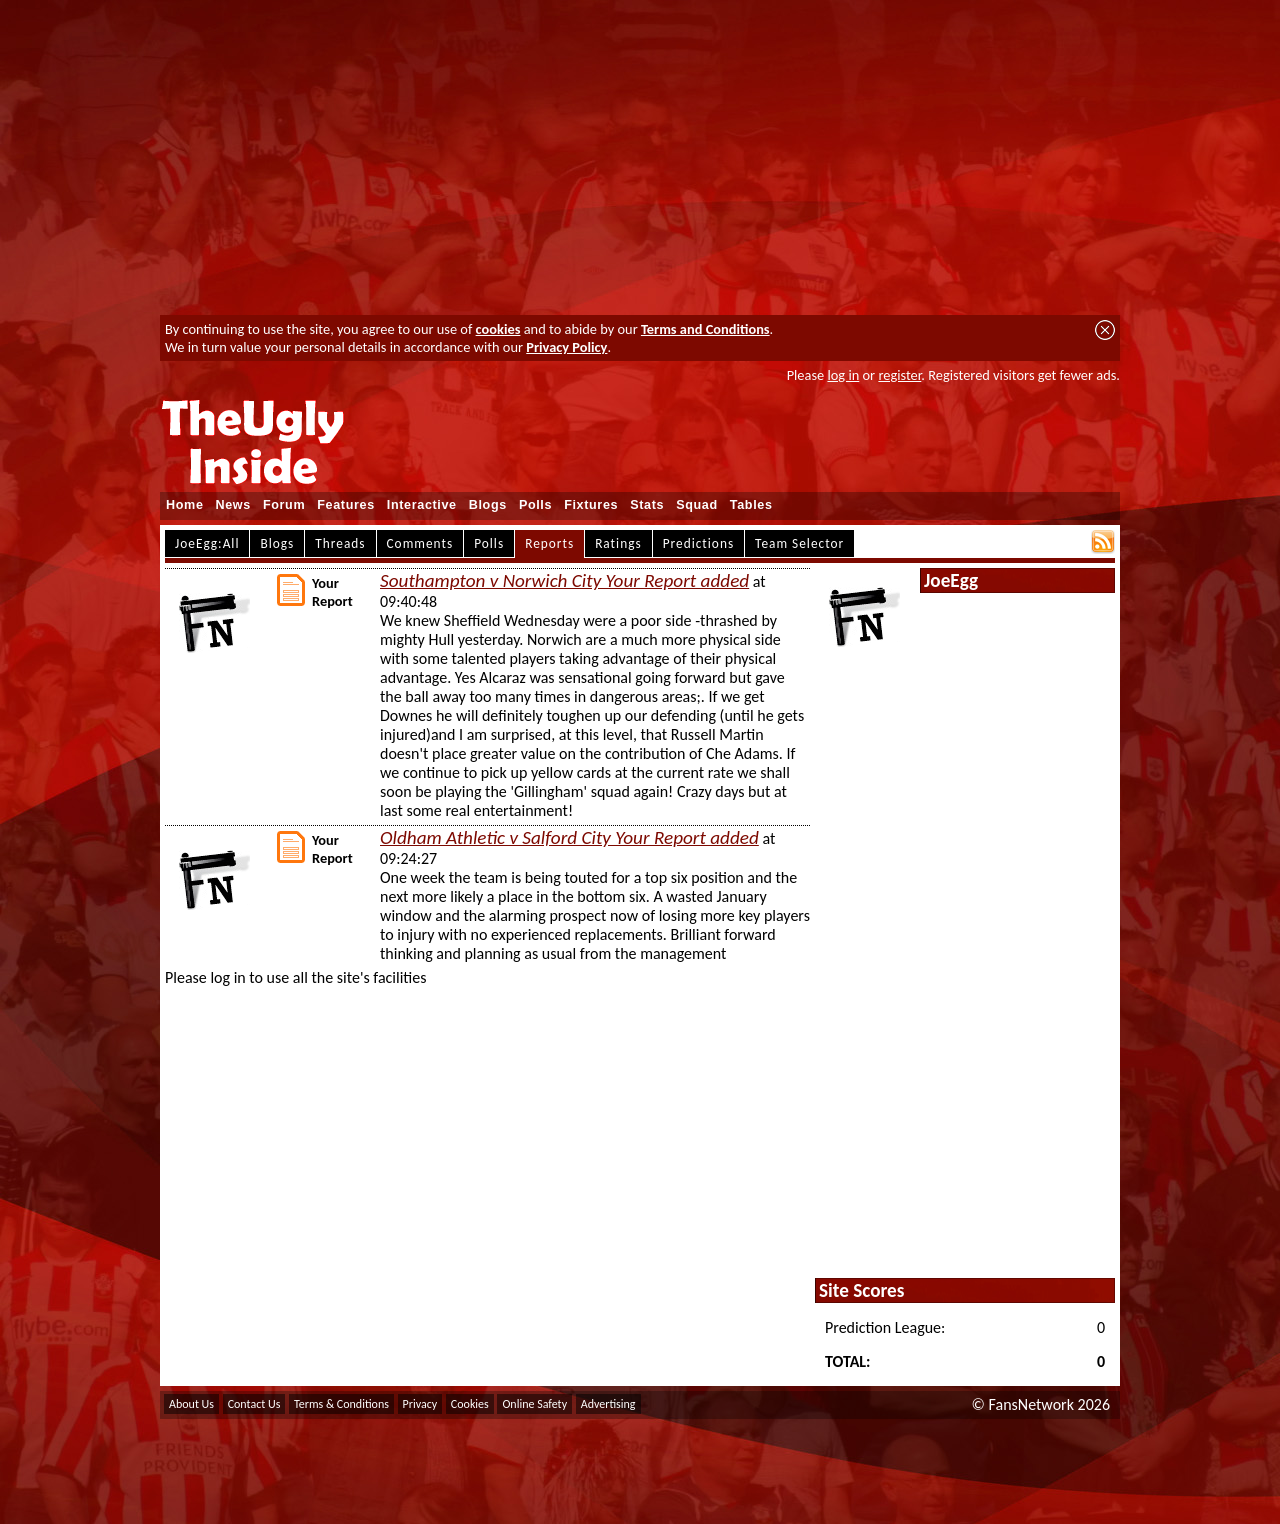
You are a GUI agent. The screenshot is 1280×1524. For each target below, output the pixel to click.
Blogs (488, 505)
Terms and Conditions (705, 329)
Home (185, 505)
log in (843, 375)
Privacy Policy (566, 347)
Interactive (422, 505)
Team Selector (799, 543)
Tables (751, 505)
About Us (191, 1404)
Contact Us (254, 1404)
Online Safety (534, 1404)
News (233, 505)
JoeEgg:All (207, 543)
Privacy (420, 1404)
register (899, 375)
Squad (697, 505)
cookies (498, 329)
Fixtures (591, 505)
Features (346, 505)
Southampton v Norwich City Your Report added (564, 580)
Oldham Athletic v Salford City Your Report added (569, 837)
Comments (420, 543)
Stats (647, 505)
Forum (284, 505)
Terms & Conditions (341, 1404)
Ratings (618, 543)
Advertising (608, 1404)
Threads (340, 543)
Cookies (470, 1404)
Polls (535, 505)
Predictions (698, 543)
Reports (549, 543)
